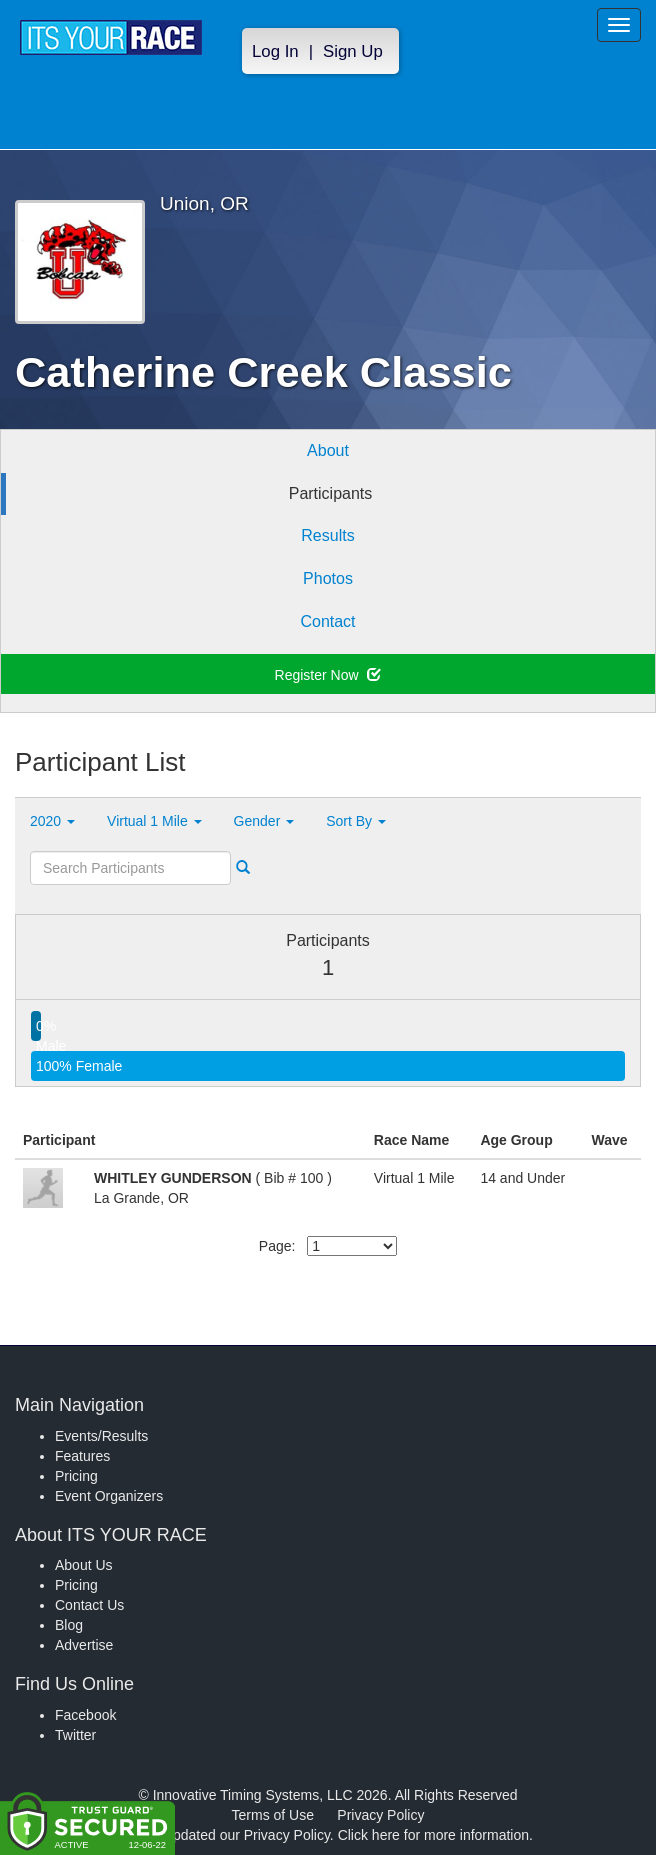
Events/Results (101, 1436)
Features (82, 1456)
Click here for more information (433, 1835)
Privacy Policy (380, 1815)
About (328, 450)
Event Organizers (109, 1496)
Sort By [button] (356, 821)
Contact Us (89, 1605)
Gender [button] (264, 821)
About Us (84, 1565)
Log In (275, 51)
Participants (331, 493)
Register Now (328, 675)
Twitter (75, 1735)
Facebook (85, 1715)
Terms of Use (273, 1815)
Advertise (84, 1645)
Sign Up (353, 51)
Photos (328, 578)
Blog (69, 1625)
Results (327, 535)
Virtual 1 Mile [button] (154, 821)
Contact (327, 621)
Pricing (76, 1476)
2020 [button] (52, 821)
